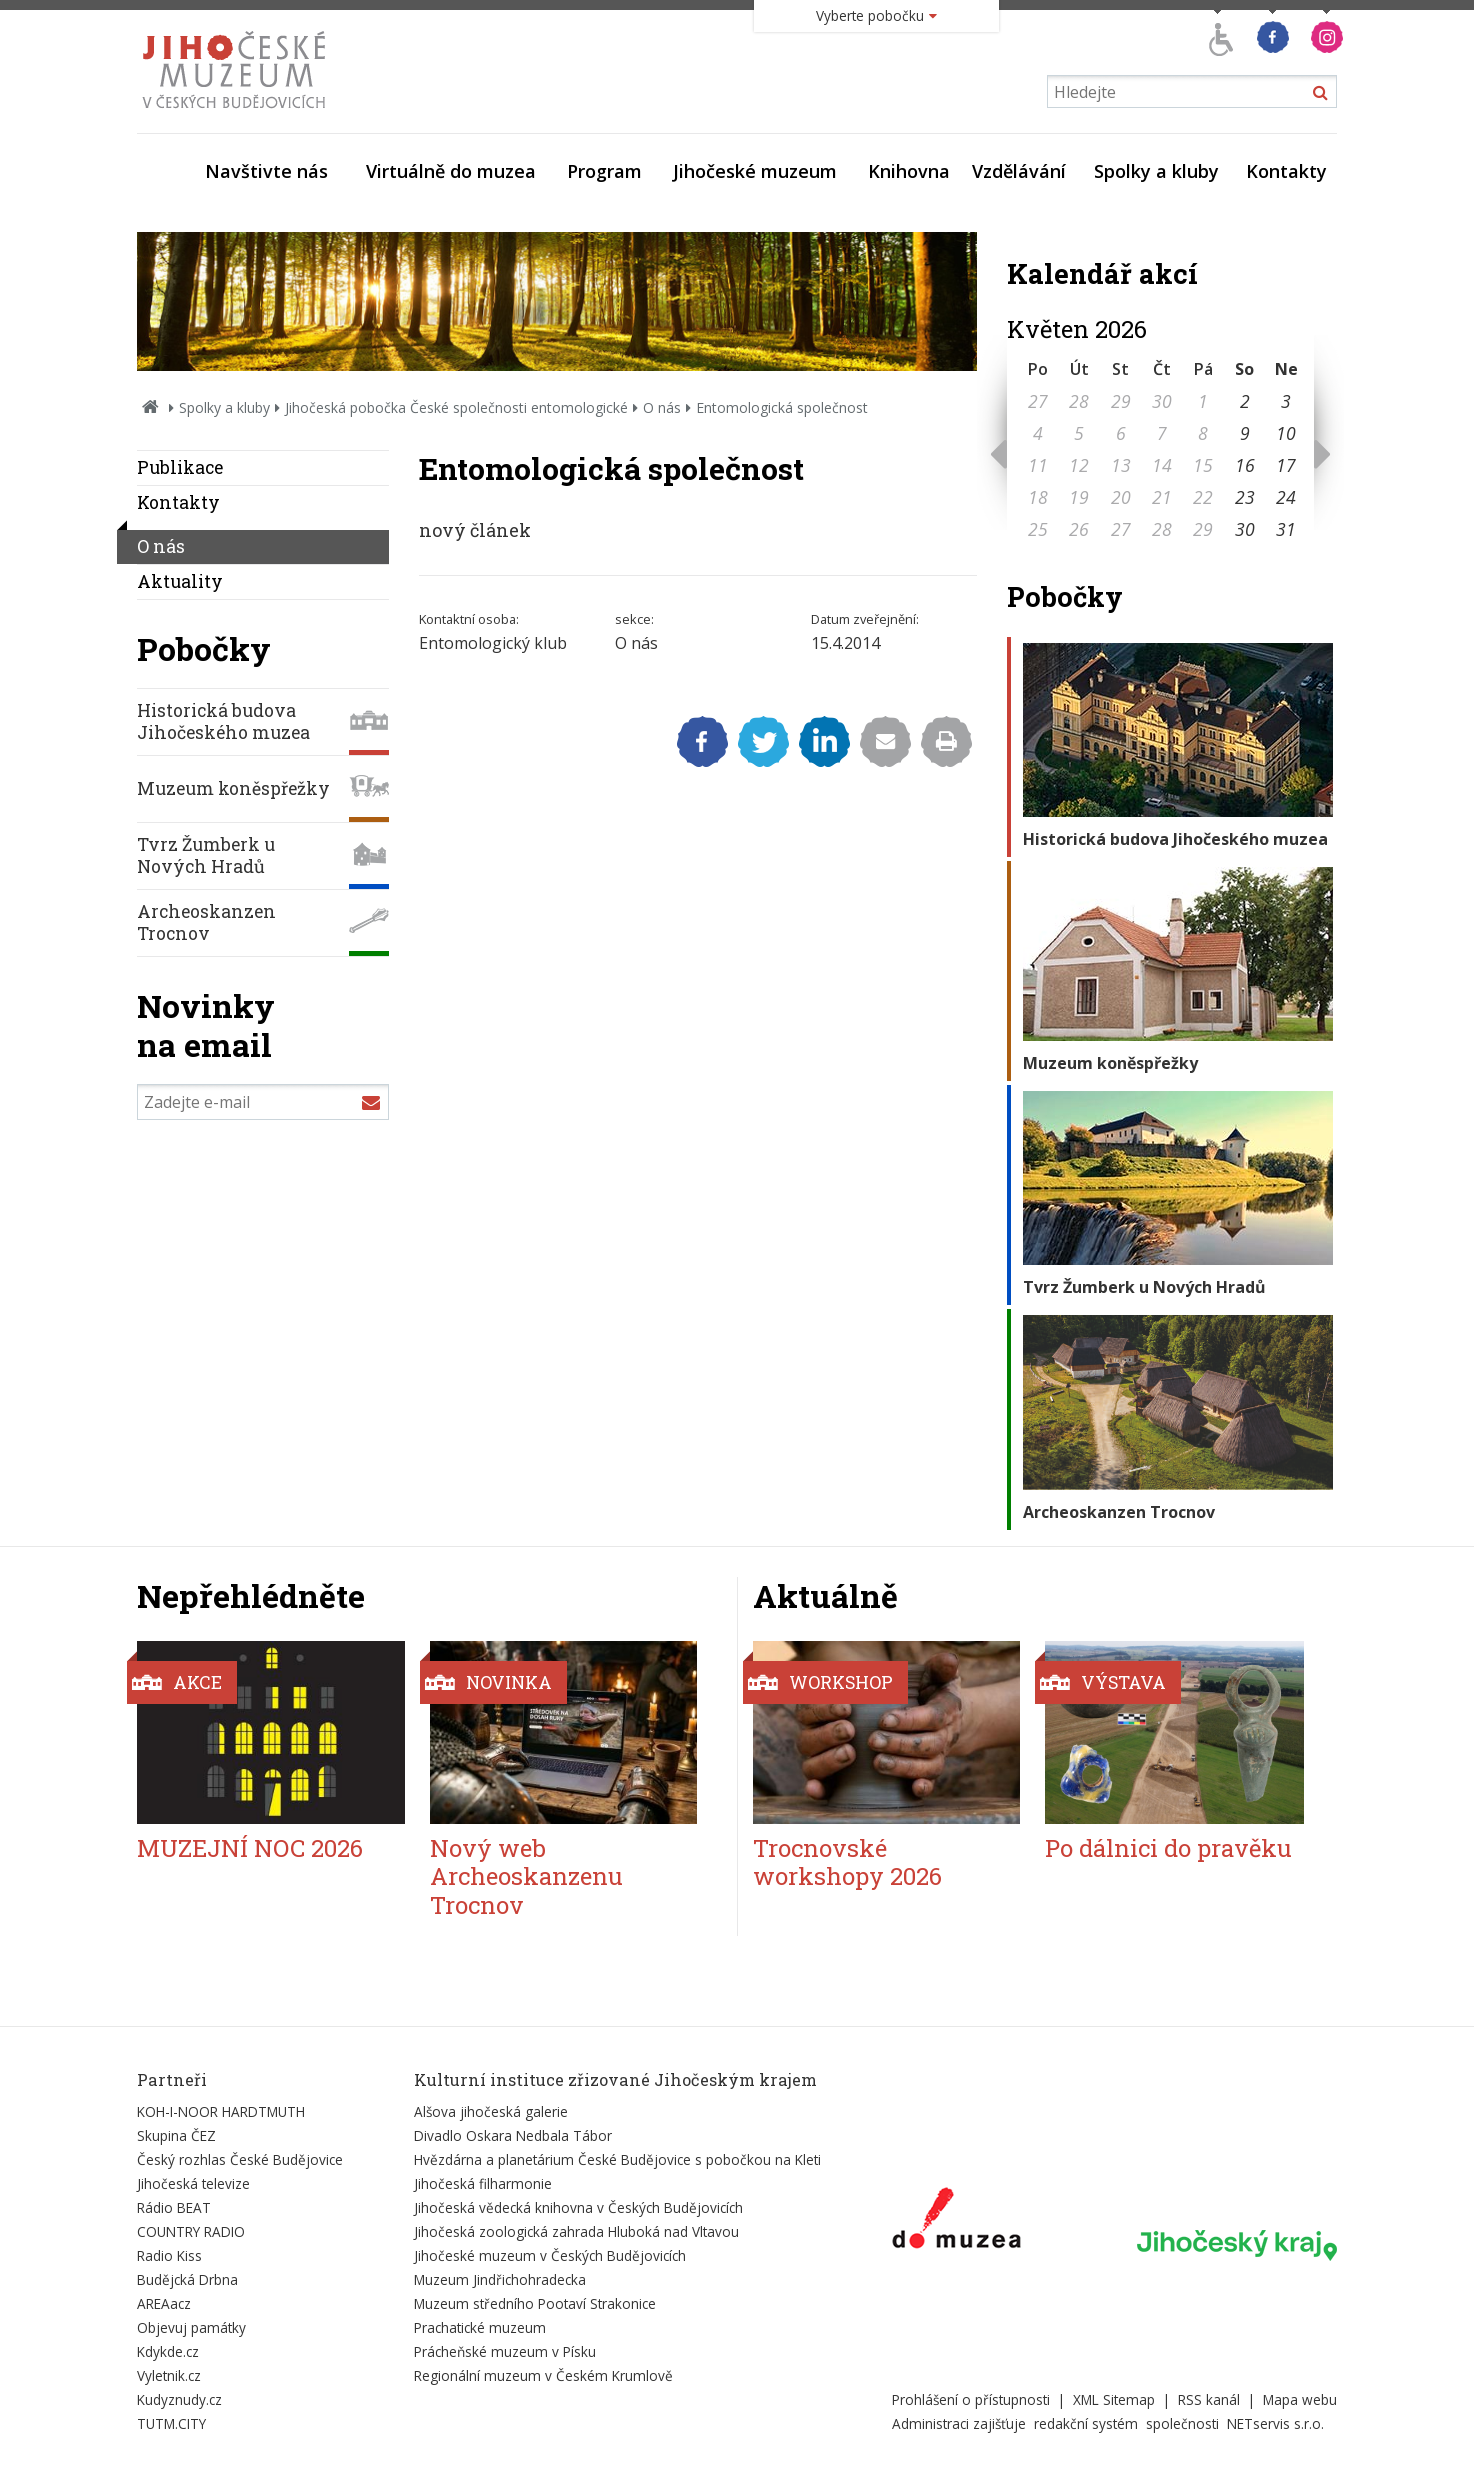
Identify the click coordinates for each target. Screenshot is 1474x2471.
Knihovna (909, 171)
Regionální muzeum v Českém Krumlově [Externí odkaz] (543, 2375)
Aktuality (180, 581)
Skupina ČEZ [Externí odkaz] (176, 2135)
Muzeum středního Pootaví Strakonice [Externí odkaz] (535, 2303)
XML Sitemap (1114, 2399)
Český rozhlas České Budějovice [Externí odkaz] (240, 2159)
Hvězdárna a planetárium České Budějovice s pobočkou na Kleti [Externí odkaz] (617, 2159)
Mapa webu (1300, 2399)
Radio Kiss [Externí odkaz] (169, 2255)
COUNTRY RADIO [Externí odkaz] (191, 2231)
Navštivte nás (266, 171)
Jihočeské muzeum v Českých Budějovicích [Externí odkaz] (550, 2255)
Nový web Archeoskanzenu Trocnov (526, 1877)
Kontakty (1286, 171)
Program (604, 171)
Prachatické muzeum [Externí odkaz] (480, 2327)
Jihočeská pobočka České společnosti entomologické (456, 407)
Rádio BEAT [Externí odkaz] (174, 2207)
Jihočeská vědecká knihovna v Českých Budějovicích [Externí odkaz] (578, 2207)
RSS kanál (1209, 2399)
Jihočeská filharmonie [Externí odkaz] (483, 2183)
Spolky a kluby (1156, 171)
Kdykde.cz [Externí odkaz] (168, 2351)
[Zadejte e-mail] (263, 1102)
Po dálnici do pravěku (1168, 1848)
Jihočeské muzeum (755, 171)
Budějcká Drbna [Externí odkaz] (187, 2279)
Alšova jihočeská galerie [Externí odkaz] (491, 2111)
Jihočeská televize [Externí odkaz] (193, 2183)
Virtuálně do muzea (451, 171)
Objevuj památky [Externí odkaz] (191, 2327)
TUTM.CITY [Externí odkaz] (171, 2423)
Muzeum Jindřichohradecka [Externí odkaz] (500, 2279)
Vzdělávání (1019, 171)
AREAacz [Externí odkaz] (164, 2303)
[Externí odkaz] (956, 2222)
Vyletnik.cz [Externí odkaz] (169, 2375)
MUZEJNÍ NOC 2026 (250, 1848)
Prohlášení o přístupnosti (971, 2399)
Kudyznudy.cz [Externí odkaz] (179, 2399)
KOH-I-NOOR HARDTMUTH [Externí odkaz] (221, 2111)
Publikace (180, 467)
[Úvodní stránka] (238, 114)
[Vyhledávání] (1192, 91)
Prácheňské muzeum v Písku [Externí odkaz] (505, 2351)
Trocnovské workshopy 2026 (847, 1862)
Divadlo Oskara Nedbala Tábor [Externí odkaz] (513, 2135)
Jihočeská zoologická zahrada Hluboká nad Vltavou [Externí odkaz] (576, 2231)
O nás (662, 407)
